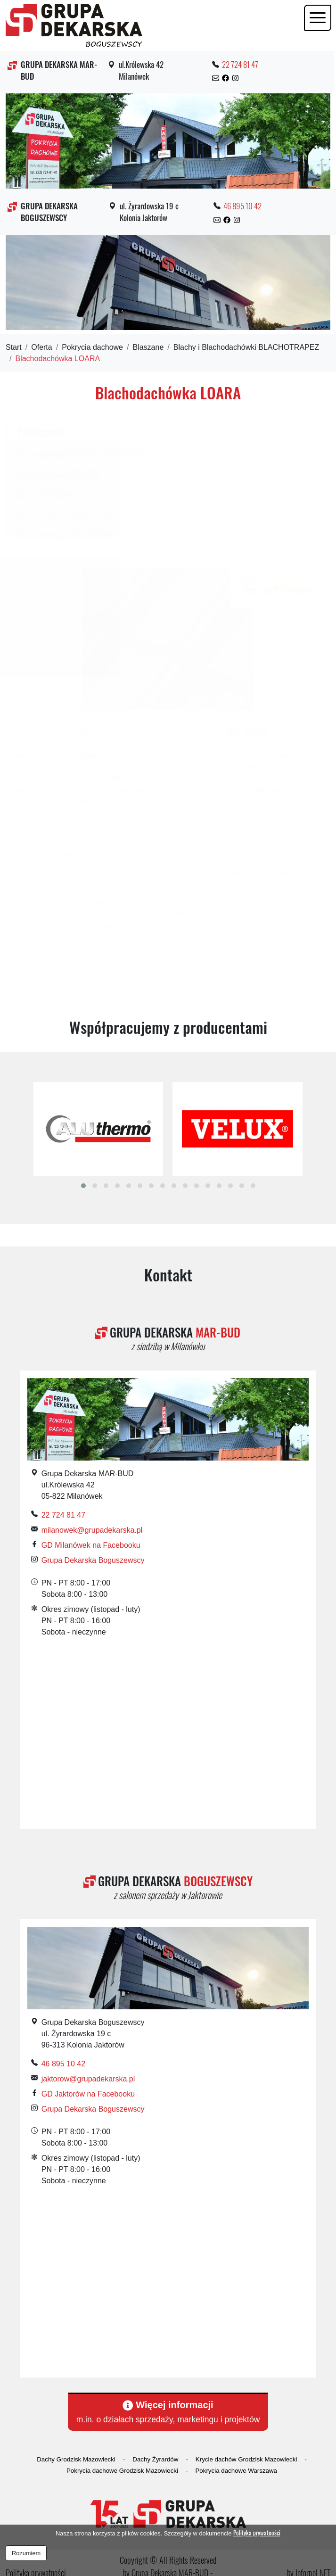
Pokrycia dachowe (92, 347)
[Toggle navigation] (317, 18)
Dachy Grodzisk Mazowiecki (76, 2459)
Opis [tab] (88, 732)
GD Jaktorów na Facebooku (88, 2094)
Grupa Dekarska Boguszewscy (93, 1560)
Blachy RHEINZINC (46, 494)
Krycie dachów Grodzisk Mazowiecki (246, 2459)
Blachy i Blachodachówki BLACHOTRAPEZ (246, 347)
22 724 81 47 (240, 64)
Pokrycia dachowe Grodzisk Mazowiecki (122, 2470)
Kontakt (168, 1274)
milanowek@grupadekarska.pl (92, 1530)
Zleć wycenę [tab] (247, 732)
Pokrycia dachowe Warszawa (236, 2470)
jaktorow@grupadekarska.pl (88, 2079)
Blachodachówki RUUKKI (58, 474)
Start (14, 347)
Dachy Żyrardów (155, 2459)
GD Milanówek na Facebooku (90, 1545)
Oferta (41, 347)
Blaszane (148, 347)
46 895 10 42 (242, 206)
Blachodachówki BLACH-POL (64, 535)
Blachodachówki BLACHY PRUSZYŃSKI (81, 454)
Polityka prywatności (256, 2532)
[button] (83, 1185)
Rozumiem (26, 2553)
